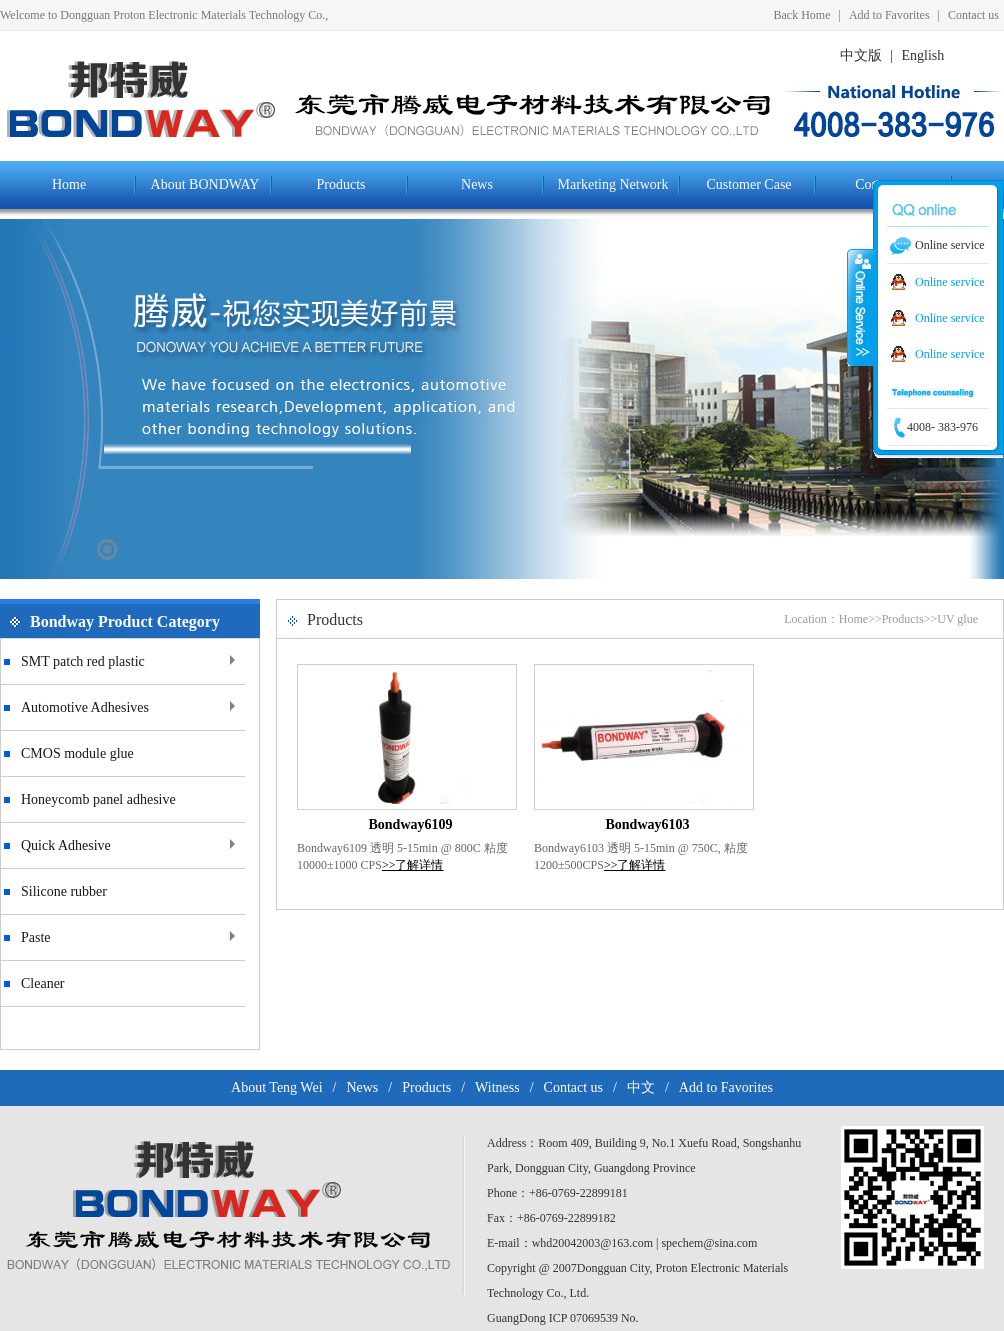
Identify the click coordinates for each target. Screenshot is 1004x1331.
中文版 (861, 55)
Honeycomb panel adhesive (98, 799)
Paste (36, 937)
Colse (861, 307)
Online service (950, 282)
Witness (497, 1087)
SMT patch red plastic (83, 661)
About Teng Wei (276, 1087)
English (923, 55)
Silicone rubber (64, 891)
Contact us (973, 15)
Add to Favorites (889, 15)
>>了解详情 (413, 865)
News (362, 1087)
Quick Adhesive (66, 845)
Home (853, 619)
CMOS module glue (77, 753)
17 (107, 549)
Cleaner (43, 983)
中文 (641, 1087)
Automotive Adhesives (85, 707)
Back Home (802, 15)
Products (903, 619)
